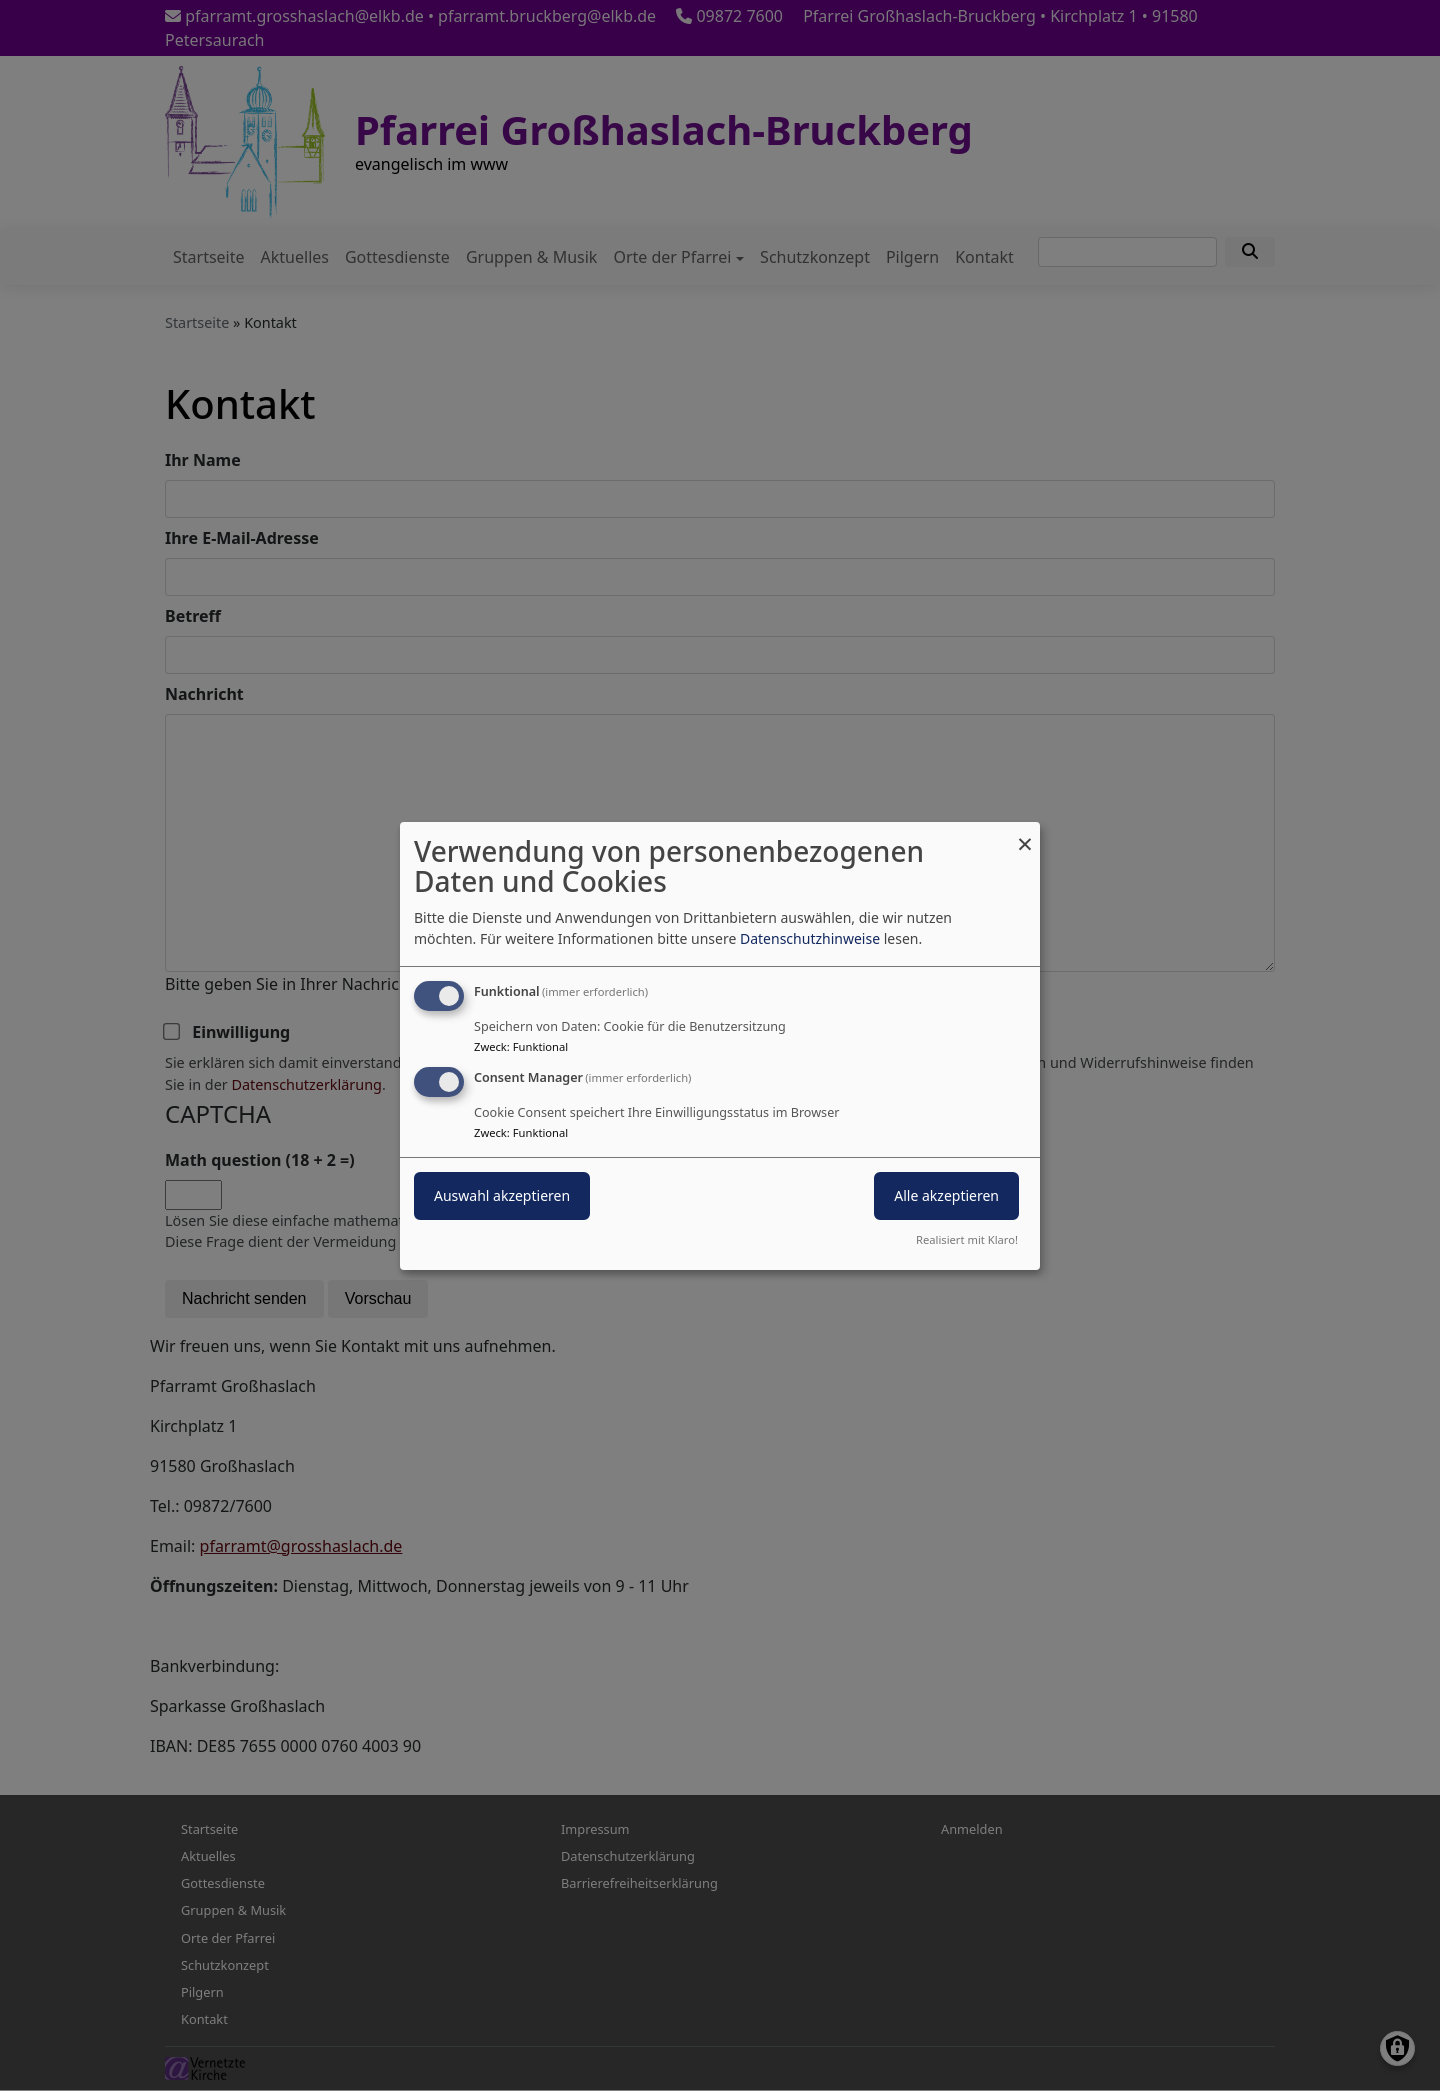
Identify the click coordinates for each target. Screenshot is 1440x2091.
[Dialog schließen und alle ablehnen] (1025, 833)
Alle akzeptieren (946, 1195)
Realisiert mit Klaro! (967, 1239)
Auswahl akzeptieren (502, 1195)
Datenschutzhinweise (810, 938)
